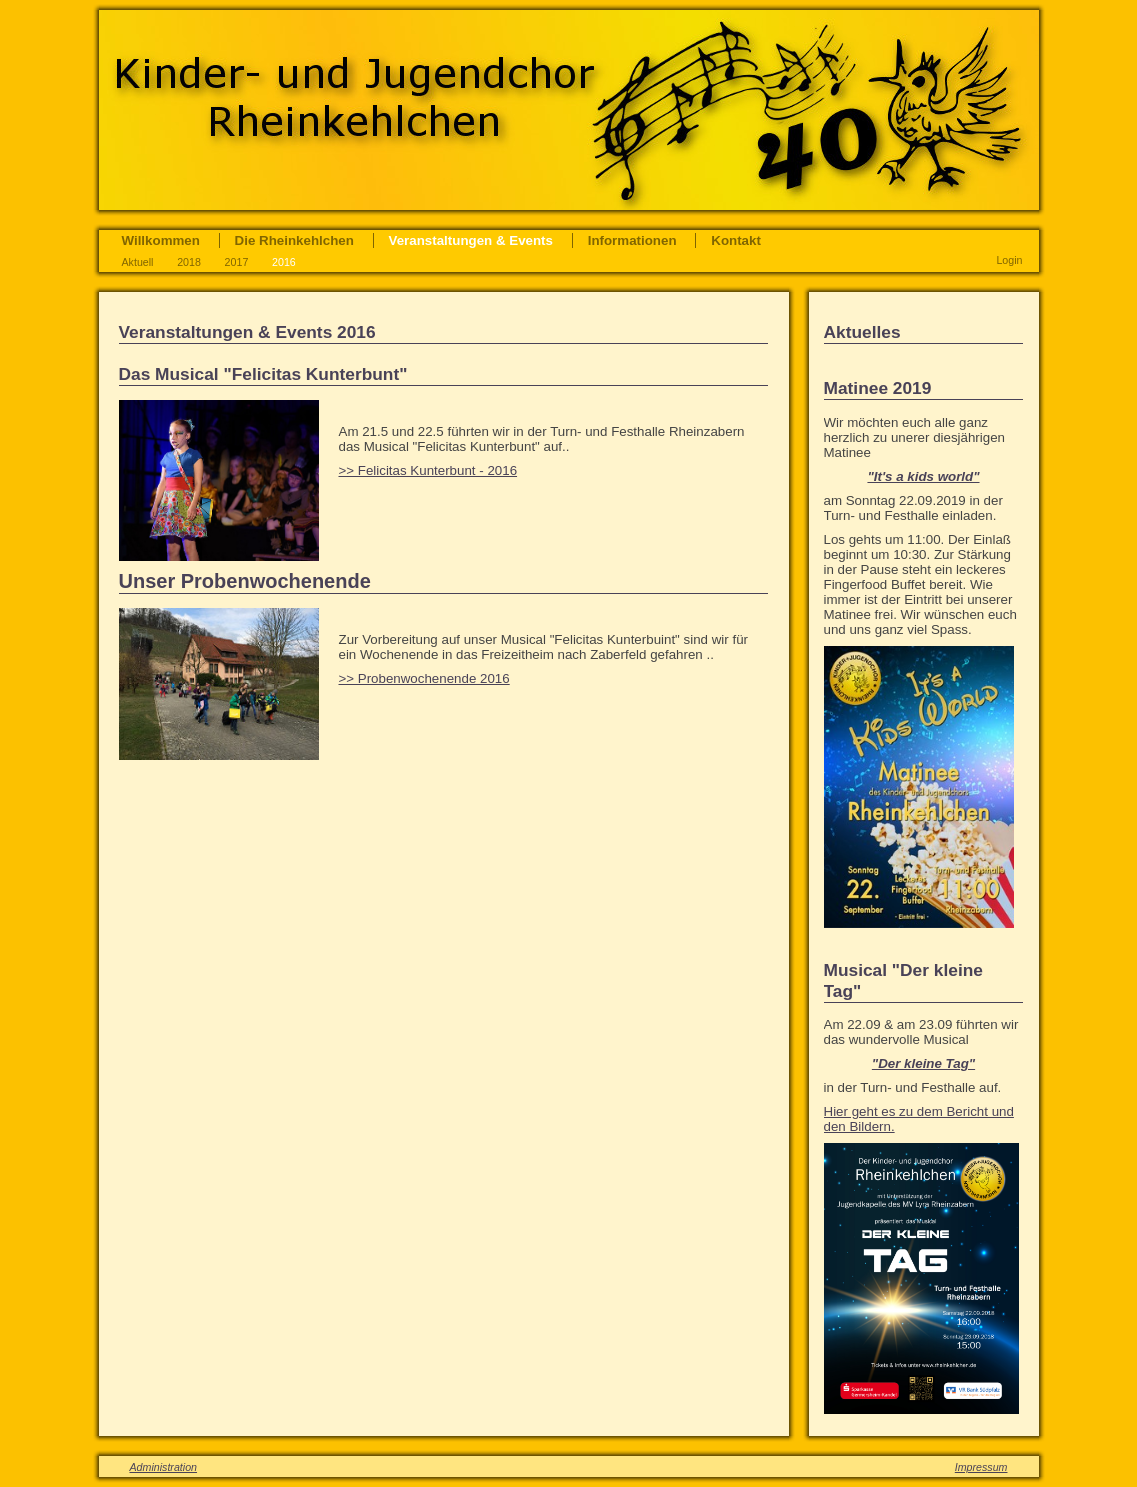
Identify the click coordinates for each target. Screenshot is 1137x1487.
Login (1009, 260)
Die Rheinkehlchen (294, 240)
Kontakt (736, 240)
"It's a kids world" (923, 476)
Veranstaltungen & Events (471, 240)
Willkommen (161, 240)
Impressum (981, 1467)
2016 (284, 262)
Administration (164, 1467)
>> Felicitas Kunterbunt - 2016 (428, 470)
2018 (189, 262)
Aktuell (138, 262)
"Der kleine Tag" (923, 1063)
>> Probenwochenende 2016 (424, 678)
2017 (237, 262)
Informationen (632, 240)
